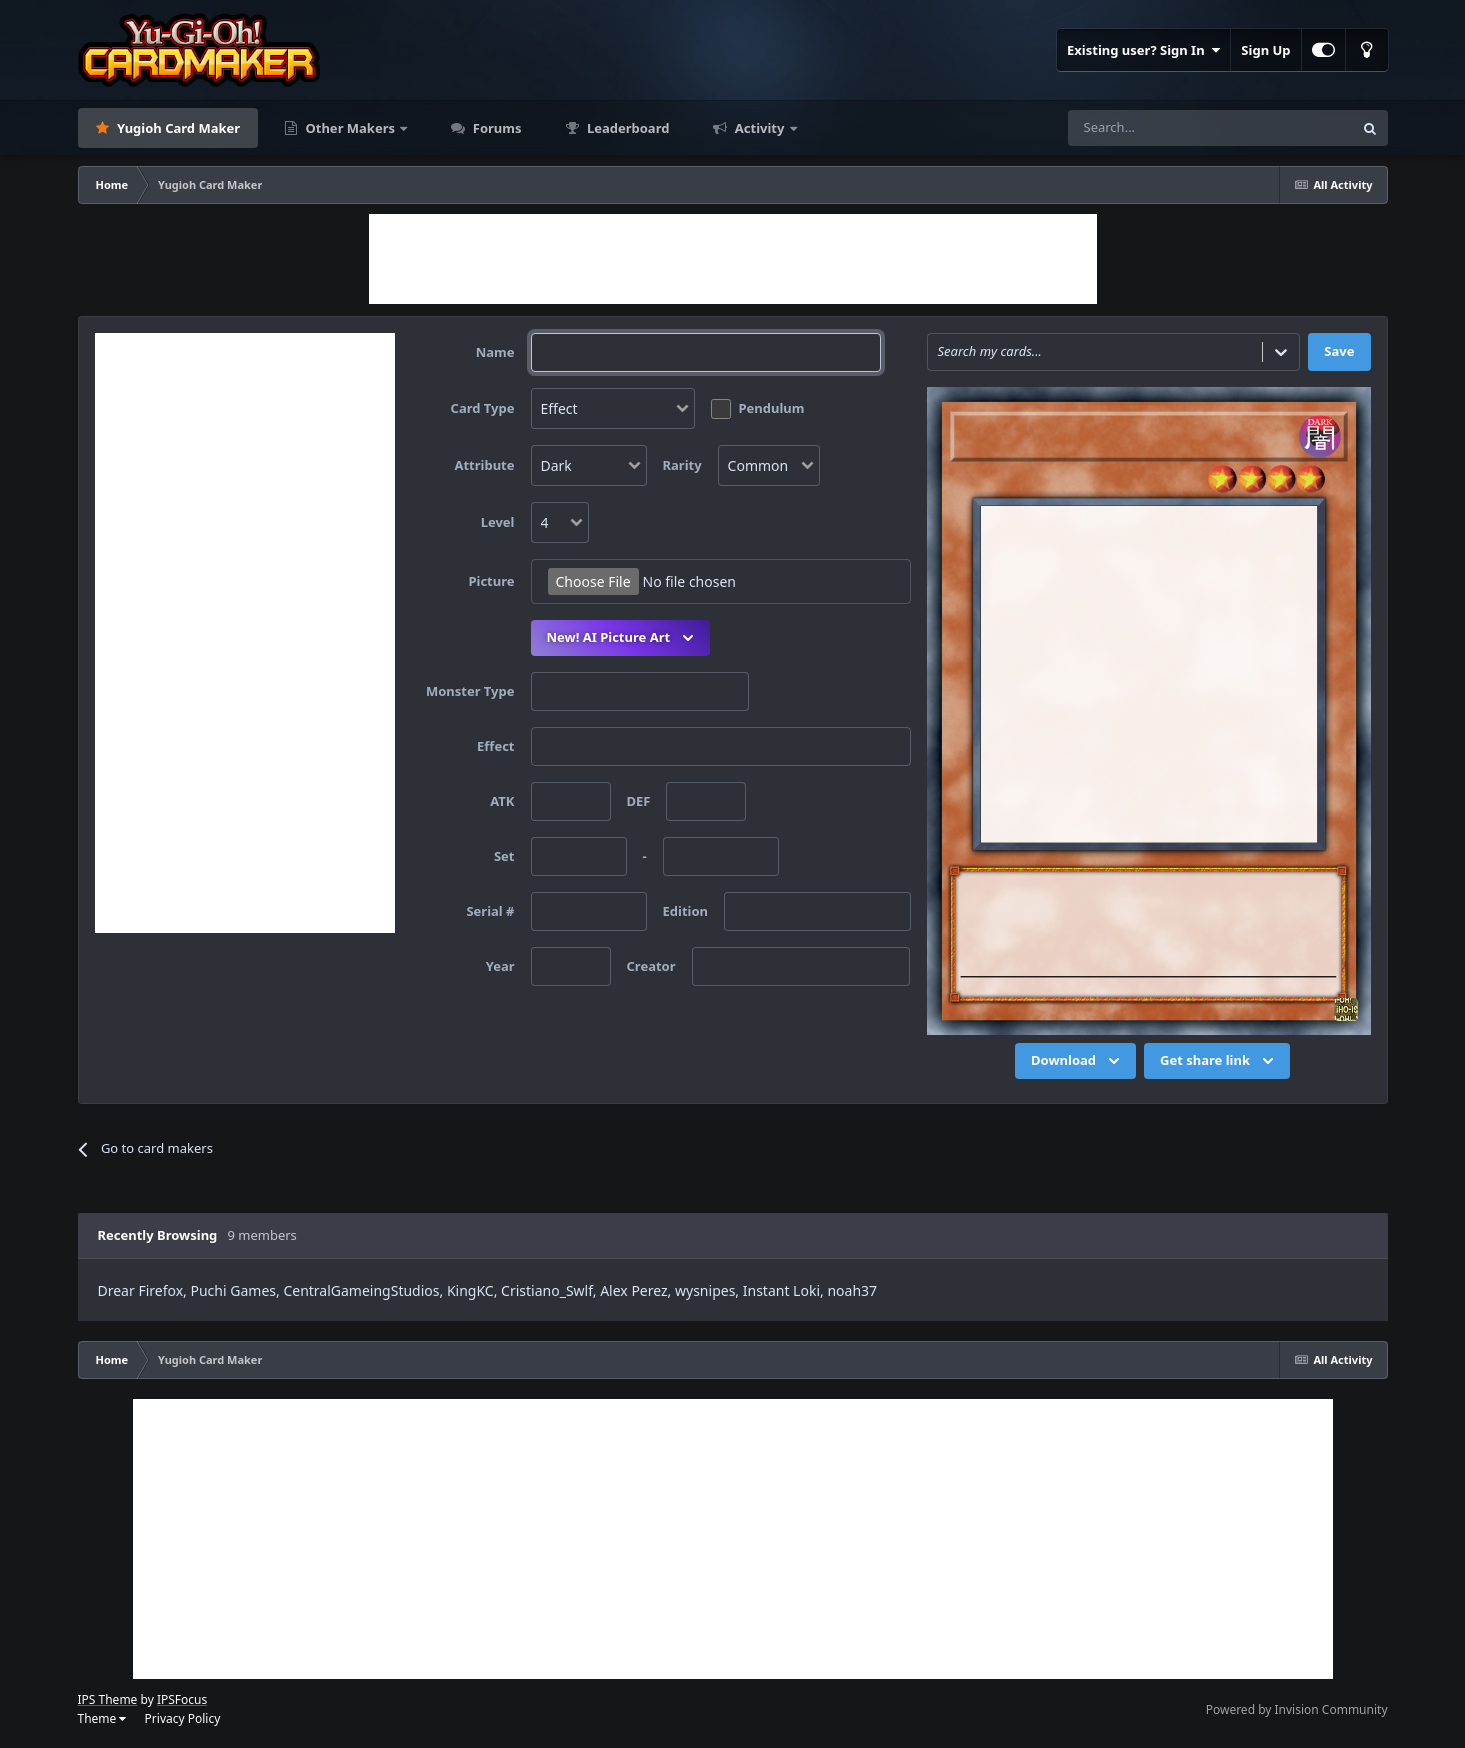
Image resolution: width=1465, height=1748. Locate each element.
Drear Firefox (141, 1290)
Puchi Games (233, 1290)
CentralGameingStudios (361, 1290)
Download (1077, 1061)
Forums (495, 128)
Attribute (484, 465)
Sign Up (1265, 50)
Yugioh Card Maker (177, 128)
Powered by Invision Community (1297, 1709)
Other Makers (350, 128)
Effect (495, 746)
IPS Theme (108, 1699)
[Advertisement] (733, 259)
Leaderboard (627, 128)
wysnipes (705, 1290)
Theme (102, 1718)
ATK (502, 801)
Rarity (682, 465)
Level (498, 522)
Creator (651, 966)
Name (495, 352)
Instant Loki (781, 1290)
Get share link (1219, 1061)
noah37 (852, 1290)
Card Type (483, 408)
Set (504, 856)
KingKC (470, 1290)
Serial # (490, 911)
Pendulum (772, 408)
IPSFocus (182, 1699)
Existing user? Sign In (1143, 50)
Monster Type (470, 691)
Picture (491, 581)
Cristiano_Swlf (547, 1290)
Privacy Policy (183, 1718)
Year (500, 966)
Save (1339, 351)
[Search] (1144, 128)
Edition (686, 911)
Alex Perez (633, 1290)
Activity (759, 128)
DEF (639, 801)
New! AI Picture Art (623, 638)
